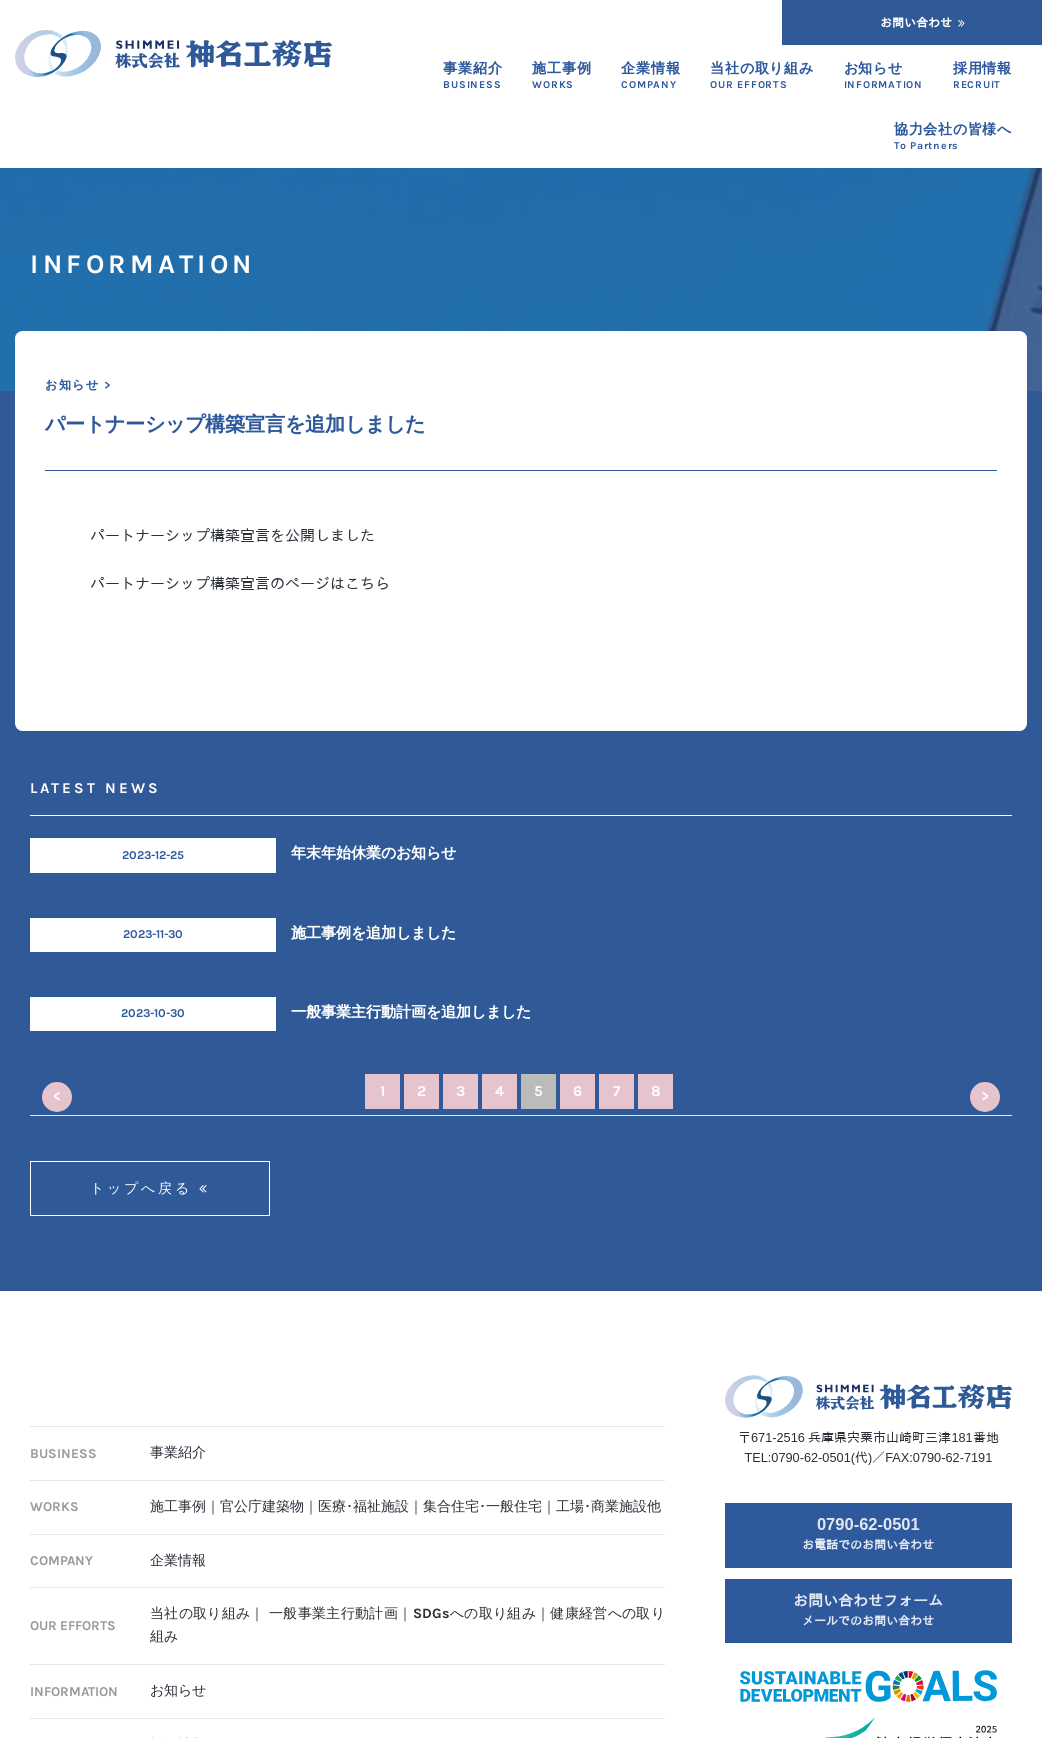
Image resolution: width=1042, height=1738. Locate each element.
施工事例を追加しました (373, 933)
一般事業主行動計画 (333, 1613)
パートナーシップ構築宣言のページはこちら (240, 583)
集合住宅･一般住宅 (482, 1506)
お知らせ (178, 1690)
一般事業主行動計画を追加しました (411, 1012)
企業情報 (178, 1560)
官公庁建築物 (262, 1506)
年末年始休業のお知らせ (373, 853)
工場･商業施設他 (608, 1506)
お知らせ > (78, 385)
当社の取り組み (200, 1613)
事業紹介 (178, 1452)
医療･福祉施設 (363, 1506)
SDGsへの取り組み (474, 1613)
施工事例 (178, 1506)
